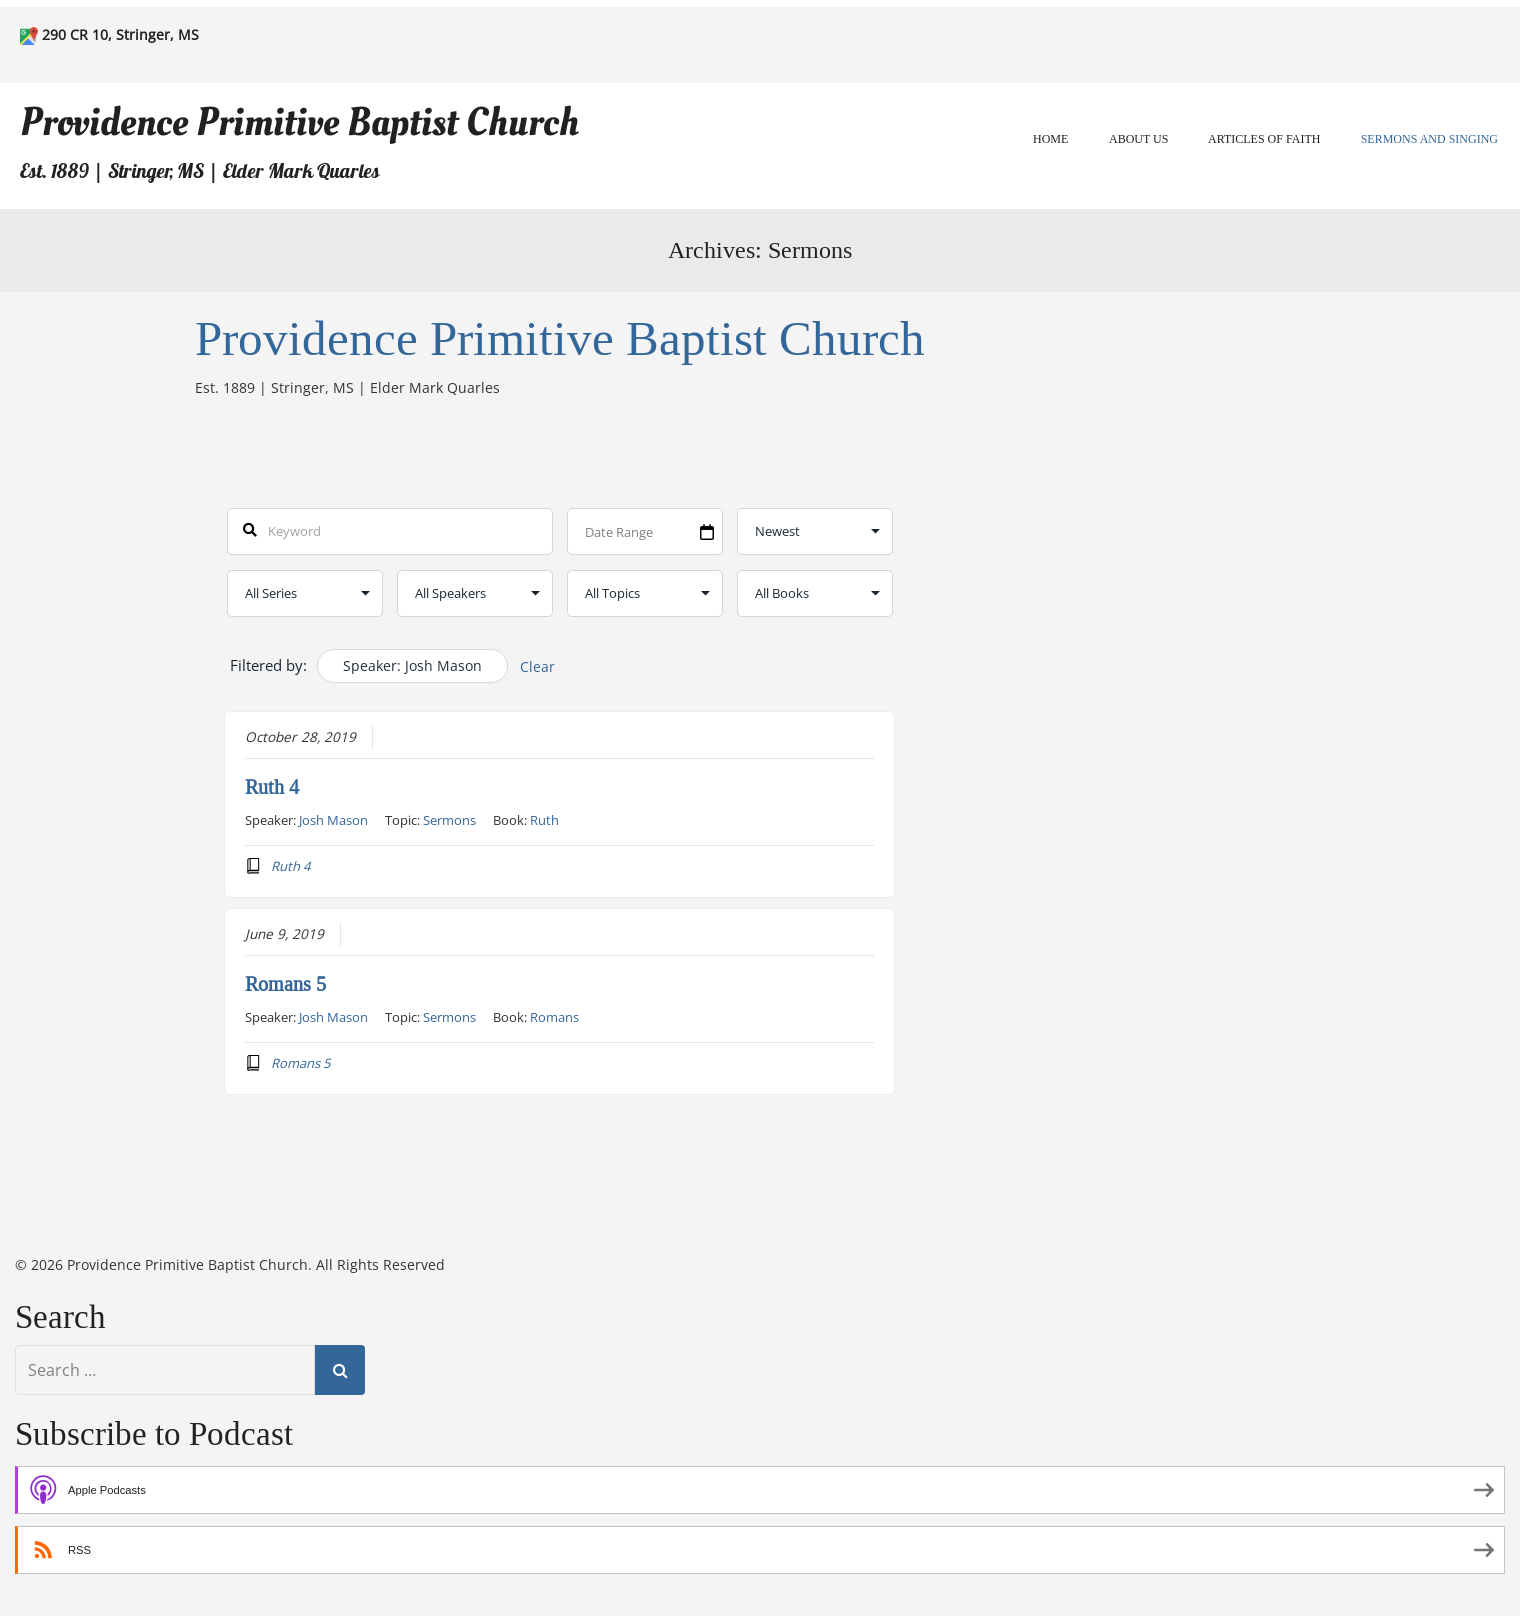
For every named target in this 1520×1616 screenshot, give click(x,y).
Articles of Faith (1264, 139)
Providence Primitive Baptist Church (299, 122)
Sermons (449, 820)
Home (1050, 139)
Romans (554, 1017)
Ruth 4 (272, 787)
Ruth (544, 820)
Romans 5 (285, 984)
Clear (537, 666)
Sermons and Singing (1429, 139)
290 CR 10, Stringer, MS (120, 34)
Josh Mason (333, 820)
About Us (1138, 139)
